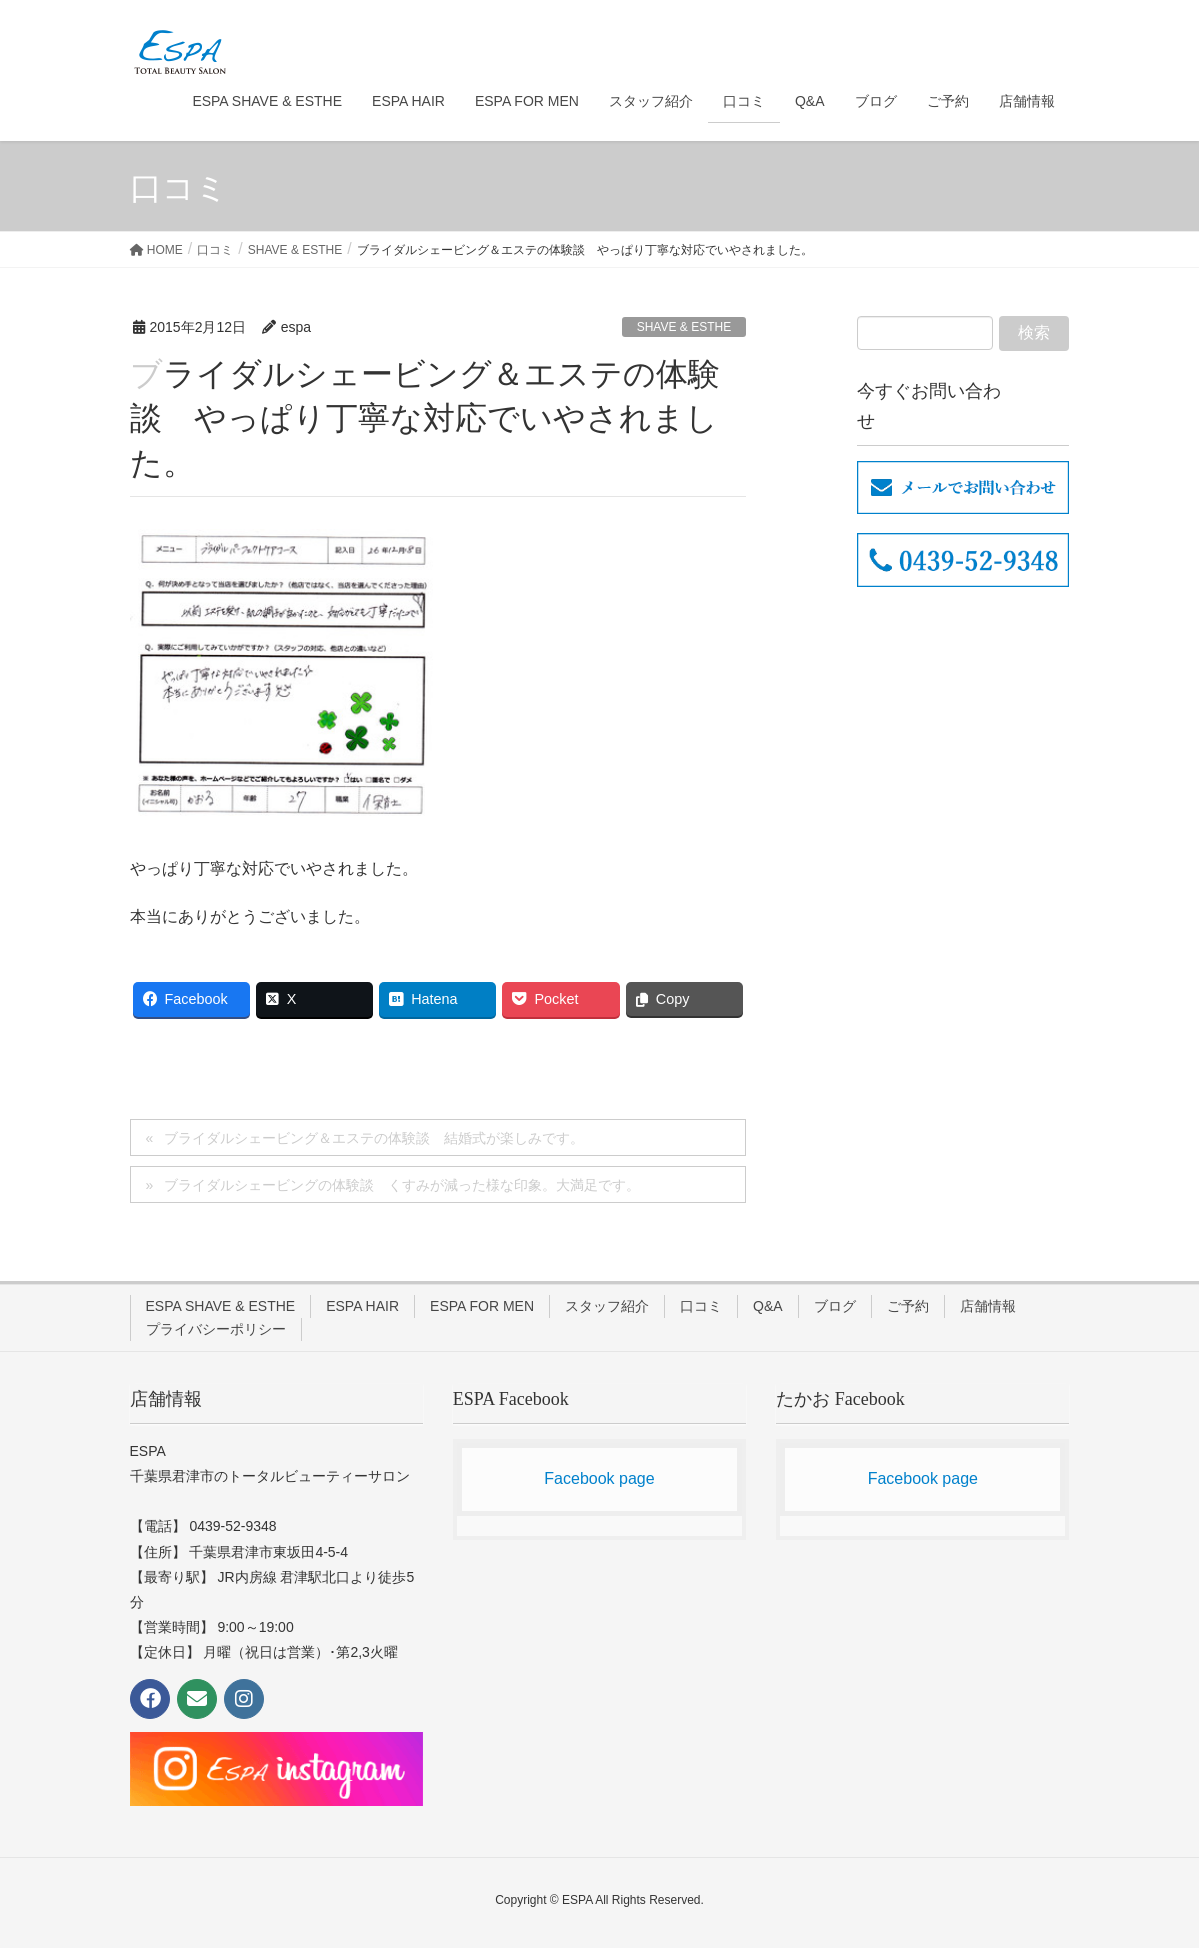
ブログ (835, 1306)
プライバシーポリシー (216, 1329)
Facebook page (599, 1478)
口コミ (701, 1306)
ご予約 (908, 1306)
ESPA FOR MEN (482, 1306)
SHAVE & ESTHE (684, 327)
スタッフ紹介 (607, 1306)
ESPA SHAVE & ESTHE (221, 1306)
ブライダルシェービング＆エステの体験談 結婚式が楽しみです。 (374, 1138)
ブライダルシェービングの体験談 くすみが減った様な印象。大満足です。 (402, 1185)
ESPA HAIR (362, 1306)
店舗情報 (988, 1306)
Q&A (768, 1306)
